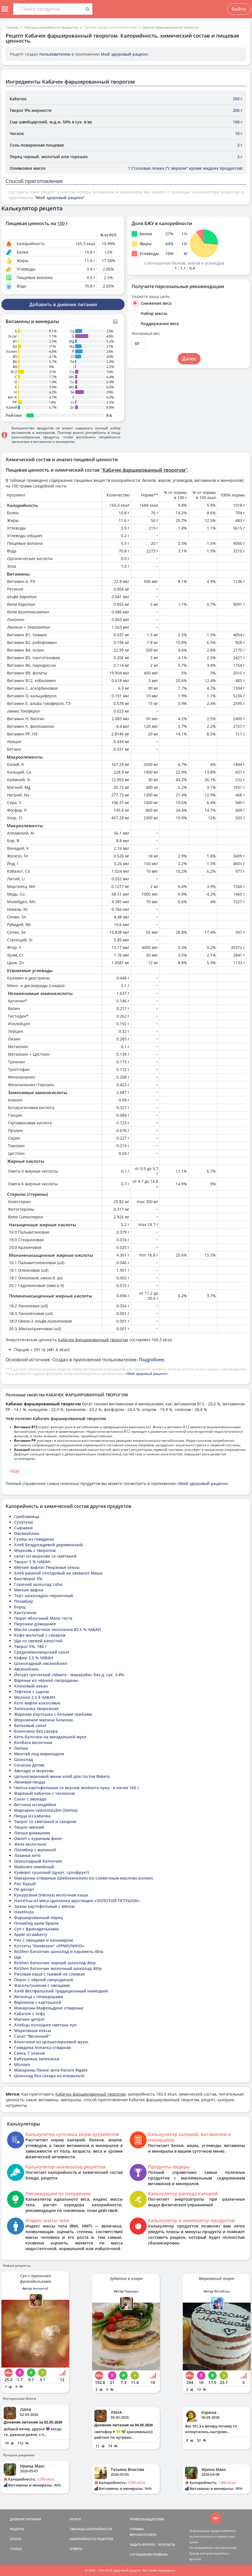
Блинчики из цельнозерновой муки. (51, 2041)
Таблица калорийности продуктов (51, 27)
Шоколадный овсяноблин (40, 1663)
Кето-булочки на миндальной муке (50, 1736)
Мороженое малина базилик (43, 1720)
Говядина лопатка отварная (42, 2047)
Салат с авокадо (30, 1799)
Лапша (21, 1748)
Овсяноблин (26, 1533)
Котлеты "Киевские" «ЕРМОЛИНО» (49, 1945)
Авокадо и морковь (34, 1770)
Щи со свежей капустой (38, 1640)
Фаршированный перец (38, 1917)
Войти (239, 9)
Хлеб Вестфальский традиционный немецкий (61, 1991)
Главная (12, 27)
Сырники (23, 1527)
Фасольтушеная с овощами (42, 1985)
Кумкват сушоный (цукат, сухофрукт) (51, 1872)
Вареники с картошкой (37, 2002)
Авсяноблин (26, 1669)
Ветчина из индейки (35, 1804)
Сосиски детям (29, 1765)
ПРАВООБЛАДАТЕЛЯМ (147, 2519)
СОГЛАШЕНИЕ (141, 2554)
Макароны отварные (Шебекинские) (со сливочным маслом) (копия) (83, 1878)
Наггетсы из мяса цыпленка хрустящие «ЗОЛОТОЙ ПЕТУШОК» (77, 1900)
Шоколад (23, 1759)
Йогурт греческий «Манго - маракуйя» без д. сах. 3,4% (69, 1674)
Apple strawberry (30, 1934)
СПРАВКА (137, 2529)
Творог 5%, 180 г (30, 1646)
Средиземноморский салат (41, 1652)
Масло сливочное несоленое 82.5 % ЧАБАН (57, 1629)
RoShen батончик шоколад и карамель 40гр (58, 1951)
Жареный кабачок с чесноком (44, 1793)
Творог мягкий (29, 1827)
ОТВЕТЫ (76, 2549)
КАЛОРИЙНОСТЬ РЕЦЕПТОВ (91, 2539)
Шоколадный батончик (38, 1861)
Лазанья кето (27, 1855)
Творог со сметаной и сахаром (45, 1821)
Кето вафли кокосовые (37, 1703)
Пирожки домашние (35, 1623)
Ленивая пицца (29, 1782)
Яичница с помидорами (38, 1996)
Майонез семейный (34, 1866)
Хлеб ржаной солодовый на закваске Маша (58, 1573)
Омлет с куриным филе (38, 1838)
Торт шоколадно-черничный (43, 1595)
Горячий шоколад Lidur (38, 1584)
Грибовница (26, 1516)
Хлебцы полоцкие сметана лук (45, 2025)
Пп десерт (24, 1889)
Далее (189, 359)
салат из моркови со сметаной (45, 1556)
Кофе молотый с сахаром (40, 1635)
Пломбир (23, 1601)
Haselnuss (24, 1912)
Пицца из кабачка (32, 1816)
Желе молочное (30, 1844)
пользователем (54, 54)
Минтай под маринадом (39, 1753)
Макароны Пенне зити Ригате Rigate (51, 2070)
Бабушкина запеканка (36, 2058)
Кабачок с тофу (29, 2013)
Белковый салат (30, 1725)
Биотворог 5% (28, 1578)
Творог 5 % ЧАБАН (32, 1561)
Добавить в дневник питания (63, 304)
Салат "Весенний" (32, 2036)
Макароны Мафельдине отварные (48, 2008)
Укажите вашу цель (151, 296)
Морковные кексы (32, 2030)
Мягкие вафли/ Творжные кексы (46, 1567)
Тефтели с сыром (31, 1691)
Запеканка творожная (36, 1708)
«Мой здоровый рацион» (146, 1373)
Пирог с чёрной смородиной (43, 1979)
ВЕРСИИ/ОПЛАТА (143, 2535)
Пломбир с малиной (35, 1849)
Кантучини (25, 1612)
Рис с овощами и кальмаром (43, 1940)
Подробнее (151, 1359)
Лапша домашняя (32, 1832)
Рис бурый (25, 1883)
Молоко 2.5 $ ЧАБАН (34, 1697)
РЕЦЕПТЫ (17, 2529)
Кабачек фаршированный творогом (170, 27)
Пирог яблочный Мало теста (43, 1618)
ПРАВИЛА (160, 2554)
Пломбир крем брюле (36, 1923)
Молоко (22, 2064)
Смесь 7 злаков (29, 2053)
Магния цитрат (29, 2019)
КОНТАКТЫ (166, 2544)
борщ (19, 1607)
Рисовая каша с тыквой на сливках (49, 1974)
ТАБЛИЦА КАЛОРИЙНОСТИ (91, 2529)
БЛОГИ (15, 2539)
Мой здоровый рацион (124, 54)
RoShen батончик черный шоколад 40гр (55, 1962)
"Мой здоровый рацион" (59, 197)
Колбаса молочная (33, 1742)
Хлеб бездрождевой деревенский (48, 1544)
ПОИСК (75, 2519)
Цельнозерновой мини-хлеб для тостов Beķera (62, 1776)
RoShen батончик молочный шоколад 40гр (58, 1968)
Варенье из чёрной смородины (46, 1680)
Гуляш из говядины (34, 1539)
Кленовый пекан (31, 1686)
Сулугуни (23, 1522)
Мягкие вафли (28, 1590)
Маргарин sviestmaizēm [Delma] (46, 1810)
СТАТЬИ (16, 2549)
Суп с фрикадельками (36, 1929)
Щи (17, 1957)
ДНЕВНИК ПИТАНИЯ (25, 2519)
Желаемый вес (146, 333)
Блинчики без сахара (36, 1731)
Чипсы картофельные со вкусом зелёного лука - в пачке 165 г (76, 1787)
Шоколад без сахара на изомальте (49, 2075)
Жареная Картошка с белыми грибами (53, 1714)
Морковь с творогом (35, 1550)
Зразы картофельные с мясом (44, 1906)
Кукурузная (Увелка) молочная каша (51, 1895)
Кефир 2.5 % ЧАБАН (33, 1657)
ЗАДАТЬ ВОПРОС (143, 2544)
